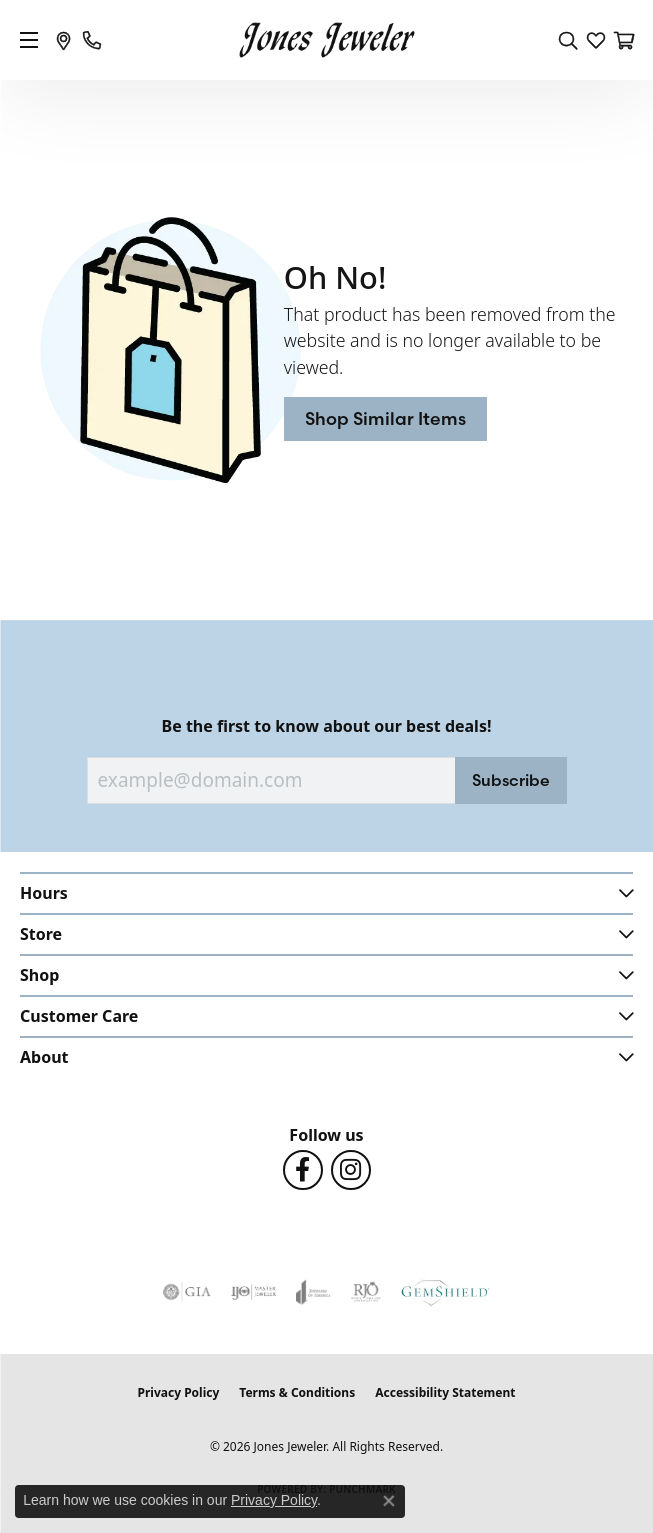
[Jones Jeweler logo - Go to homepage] (326, 40)
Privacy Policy (179, 1392)
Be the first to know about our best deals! (327, 726)
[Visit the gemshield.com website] (445, 1292)
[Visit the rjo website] (366, 1292)
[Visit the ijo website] (253, 1292)
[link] (64, 40)
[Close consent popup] (389, 1501)
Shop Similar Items (385, 418)
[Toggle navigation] (29, 40)
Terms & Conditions (297, 1392)
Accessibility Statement (445, 1392)
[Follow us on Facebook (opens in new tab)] (303, 1170)
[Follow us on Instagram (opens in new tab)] (351, 1170)
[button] (568, 40)
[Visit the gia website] (187, 1292)
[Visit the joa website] (313, 1292)
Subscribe (511, 780)
